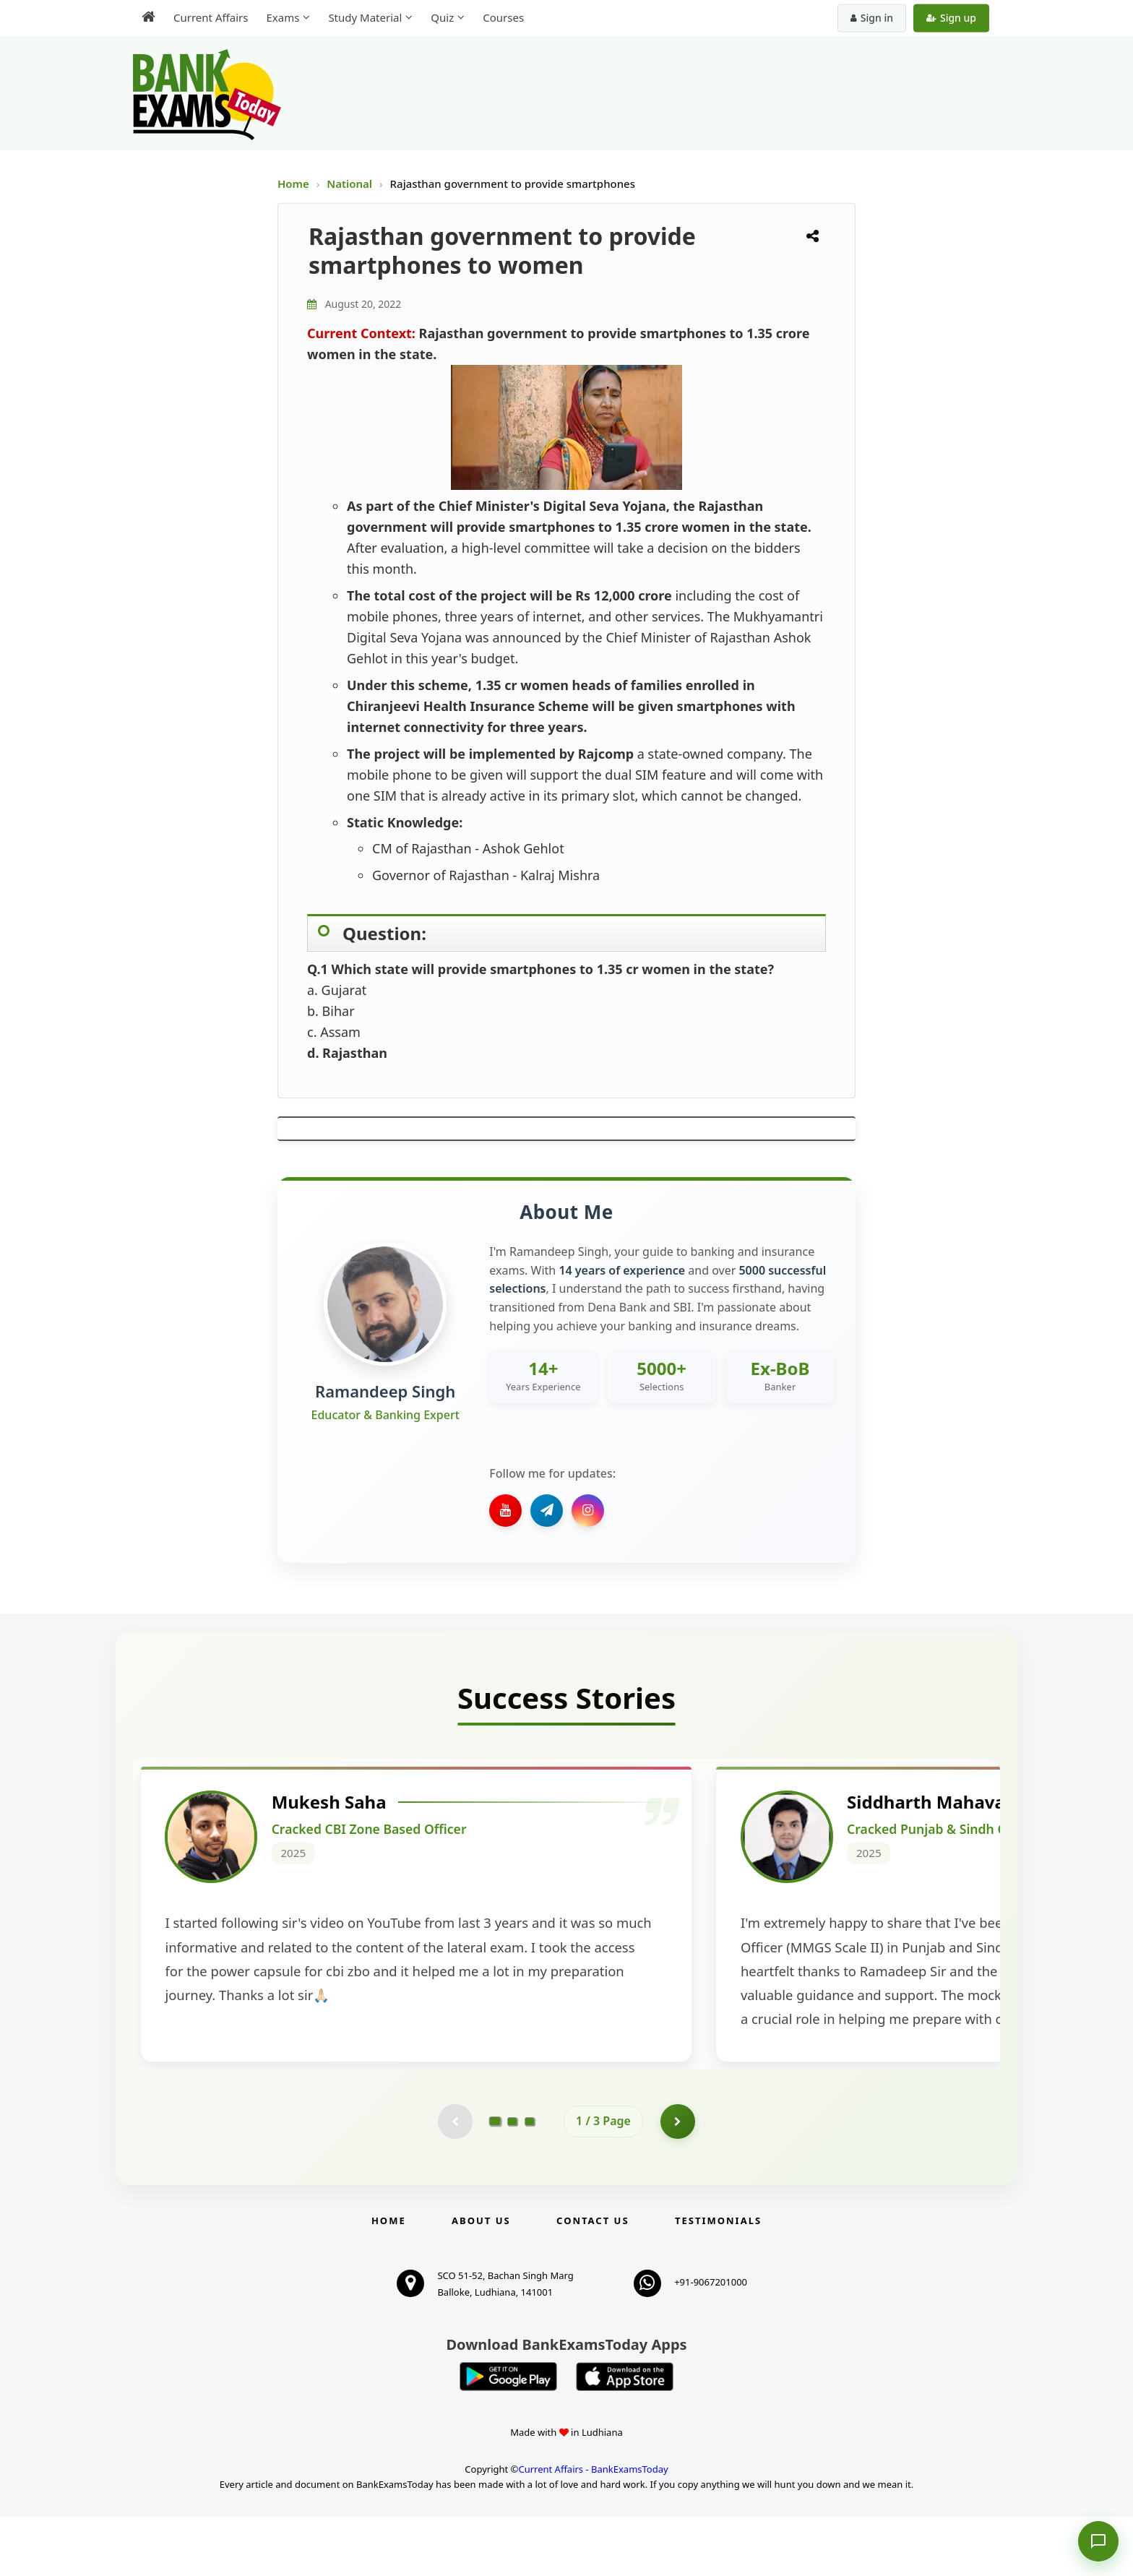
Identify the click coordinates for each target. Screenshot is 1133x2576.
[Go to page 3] (530, 2180)
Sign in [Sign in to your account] (871, 18)
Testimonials (718, 2279)
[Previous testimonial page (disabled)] (454, 2180)
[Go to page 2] (512, 2180)
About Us (481, 2279)
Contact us (592, 2279)
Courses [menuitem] (503, 17)
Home (293, 183)
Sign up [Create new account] (951, 18)
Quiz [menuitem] (442, 17)
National (351, 183)
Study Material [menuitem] (365, 17)
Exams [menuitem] (282, 17)
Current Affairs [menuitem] (210, 17)
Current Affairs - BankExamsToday (593, 2528)
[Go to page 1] (495, 2179)
